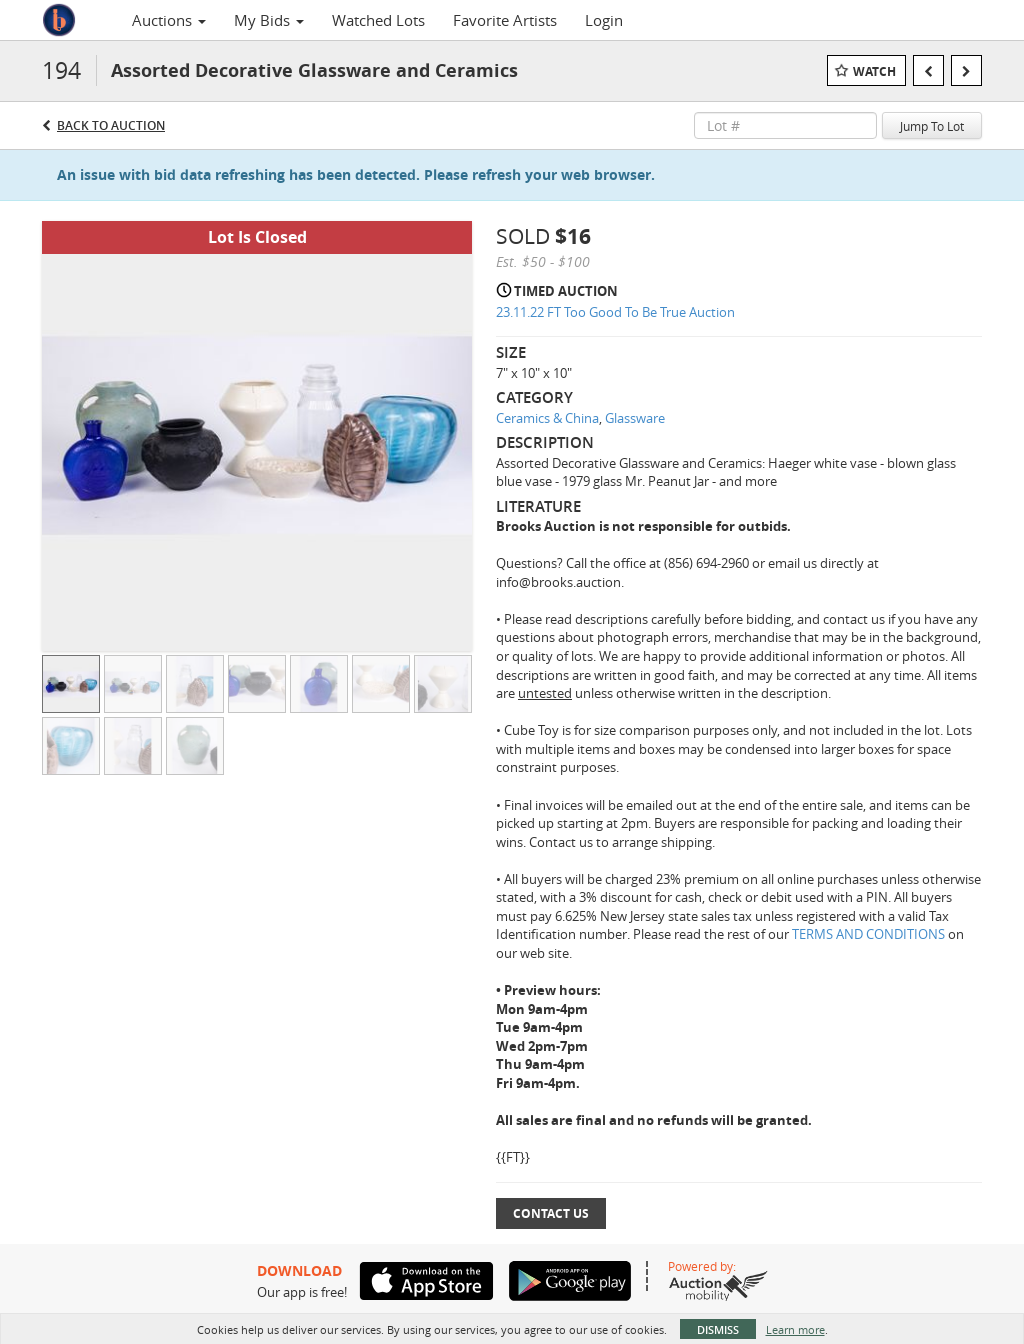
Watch (874, 71)
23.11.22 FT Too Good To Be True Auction (615, 312)
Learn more (795, 1329)
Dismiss (718, 1329)
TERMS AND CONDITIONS (870, 934)
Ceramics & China (547, 418)
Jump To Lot (932, 126)
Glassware (635, 418)
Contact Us (551, 1213)
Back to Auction (111, 125)
